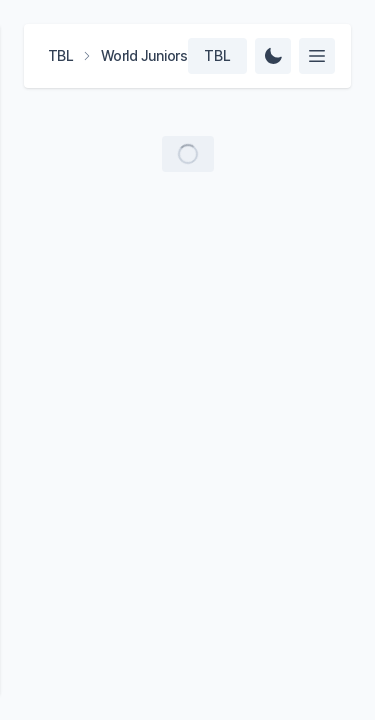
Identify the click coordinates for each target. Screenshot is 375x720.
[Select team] (217, 56)
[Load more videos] (188, 154)
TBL (60, 55)
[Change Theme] (273, 56)
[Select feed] (317, 56)
